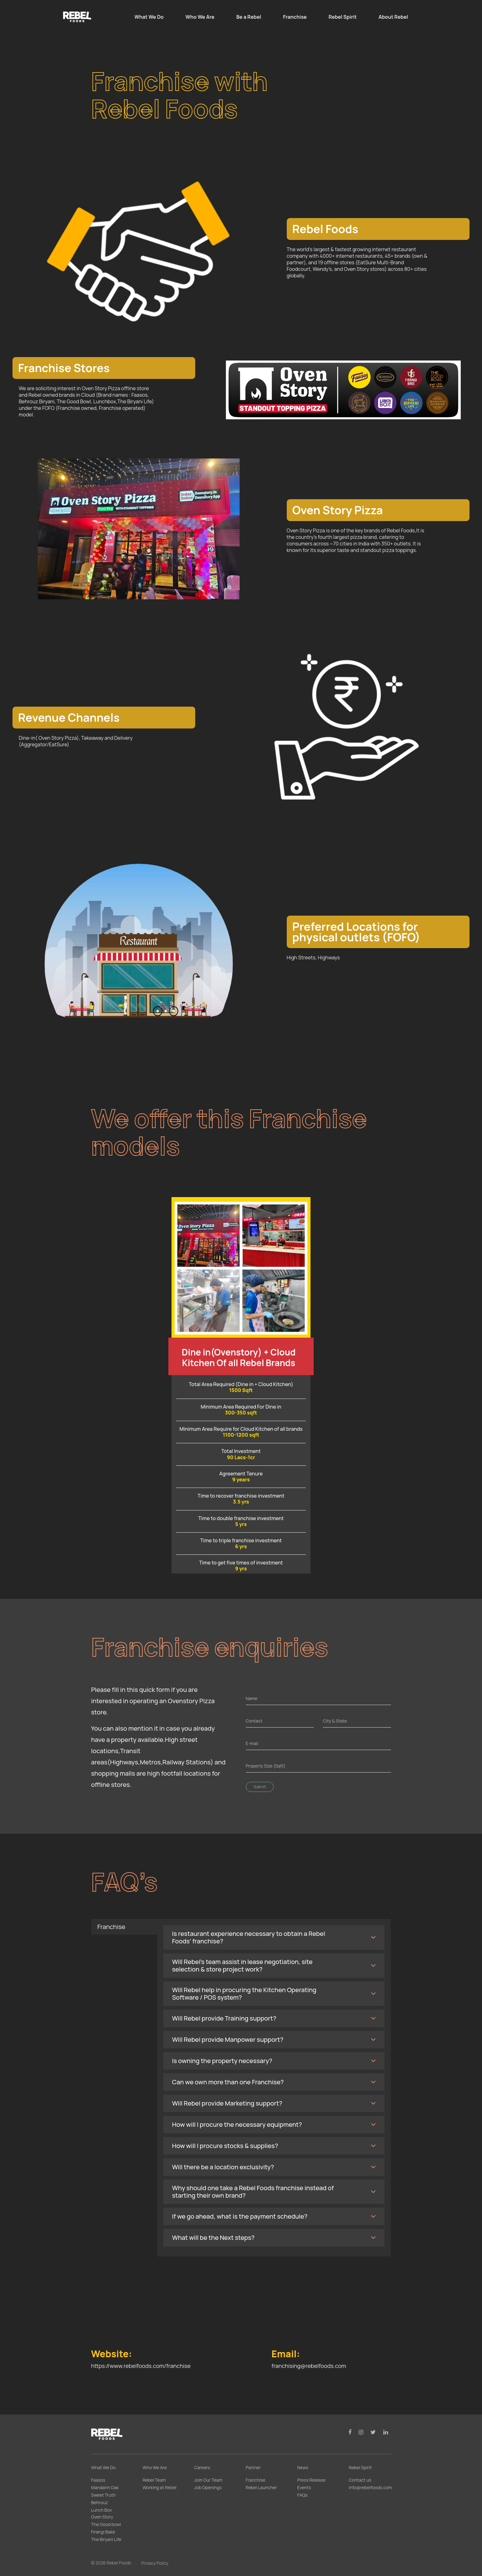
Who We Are (200, 16)
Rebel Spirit (343, 16)
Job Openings (208, 2487)
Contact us (360, 2480)
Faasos (98, 2480)
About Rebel (393, 16)
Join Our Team (208, 2480)
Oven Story (102, 2517)
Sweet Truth (103, 2495)
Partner (253, 2467)
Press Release (311, 2480)
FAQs (302, 2495)
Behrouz (99, 2502)
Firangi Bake (103, 2532)
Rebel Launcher (261, 2487)
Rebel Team (154, 2480)
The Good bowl (106, 2524)
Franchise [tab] (111, 1926)
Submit (260, 1786)
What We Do (149, 16)
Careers (202, 2467)
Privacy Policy (154, 2563)
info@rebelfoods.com (370, 2487)
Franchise (295, 16)
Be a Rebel (248, 16)
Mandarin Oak (105, 2487)
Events (304, 2487)
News (302, 2467)
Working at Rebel (159, 2487)
